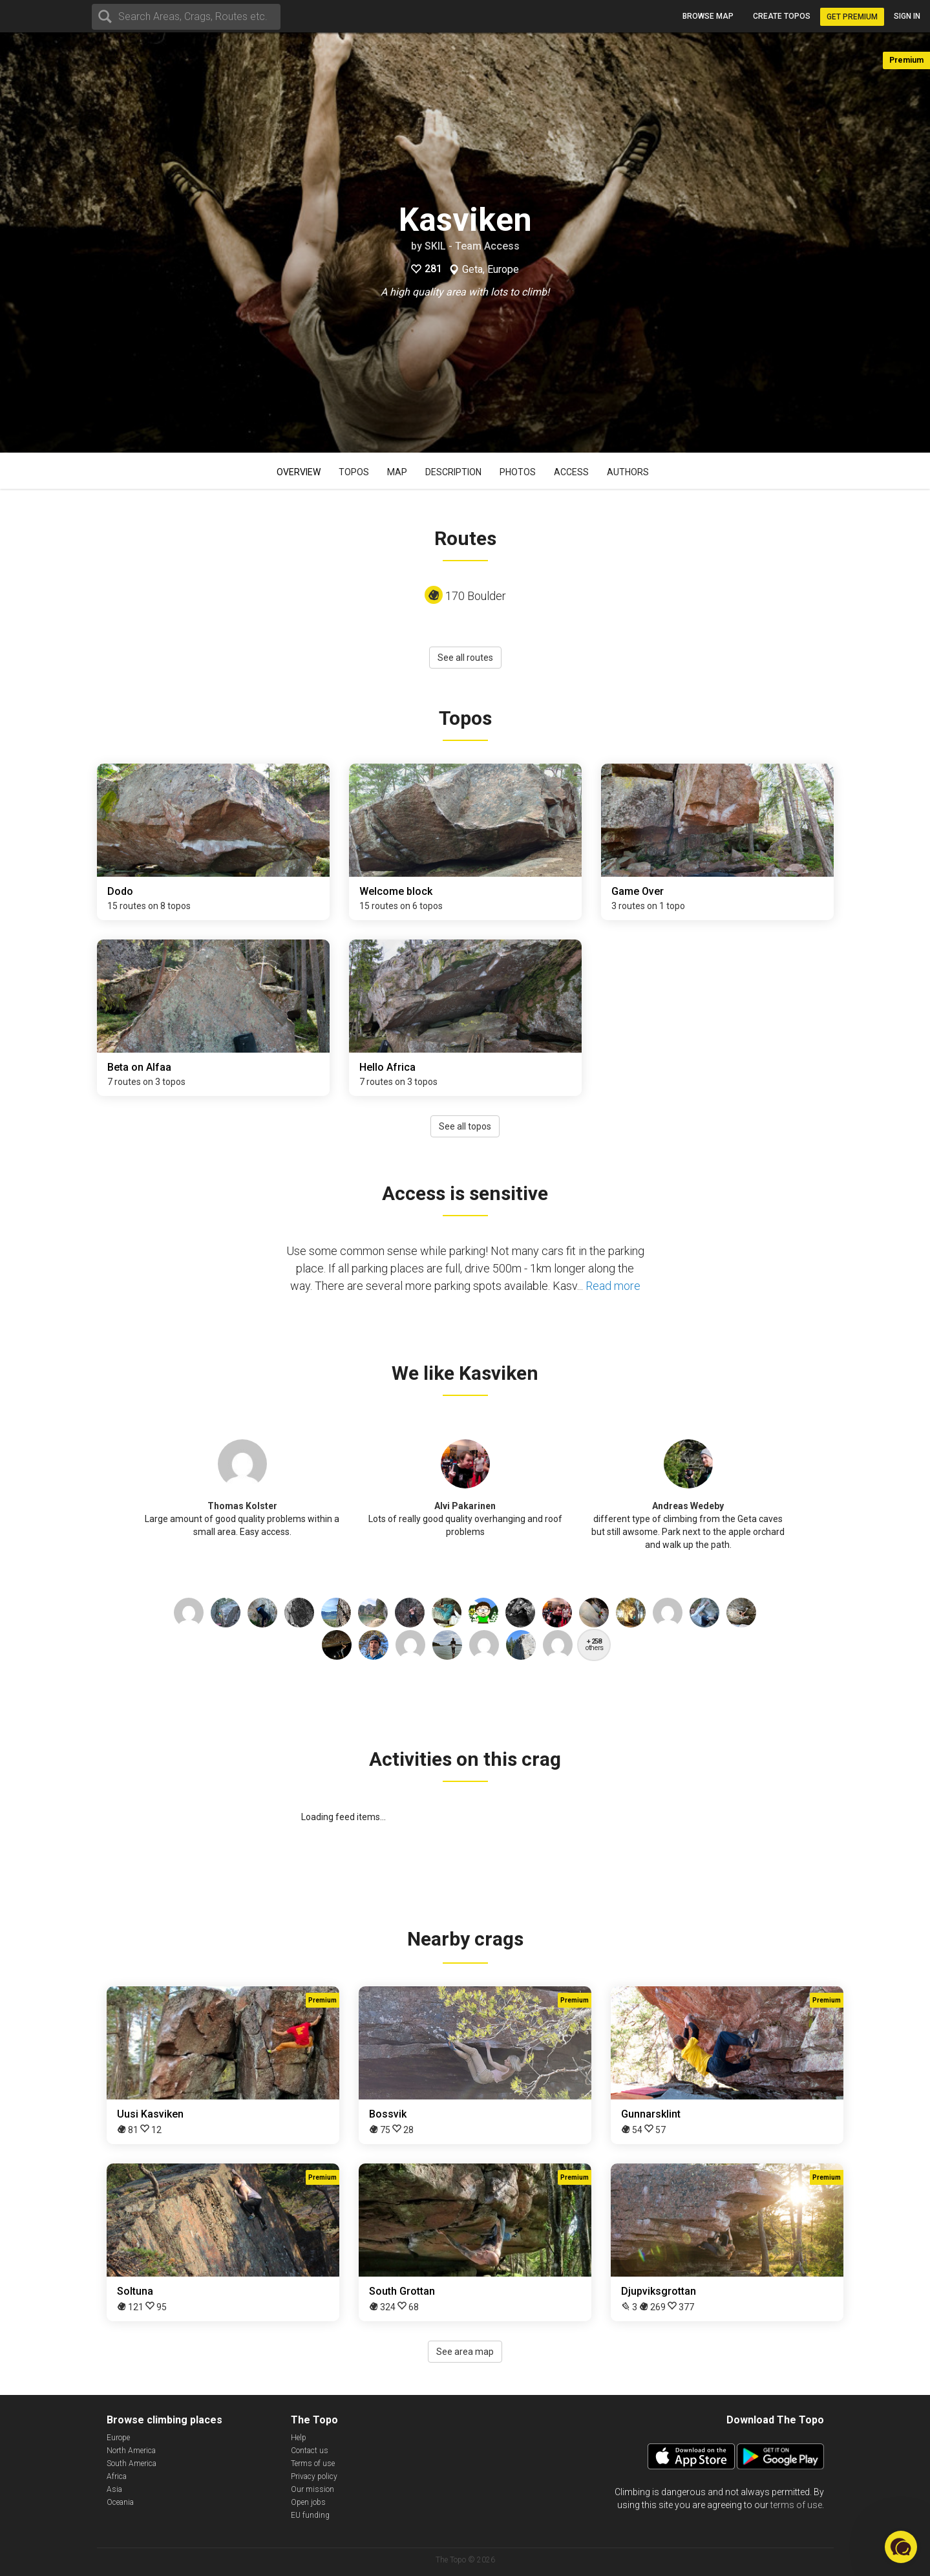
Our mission (312, 2489)
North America (131, 2450)
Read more (613, 1286)
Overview (299, 472)
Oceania (120, 2502)
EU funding (310, 2515)
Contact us (309, 2450)
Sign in (907, 16)
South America (131, 2463)
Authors (628, 472)
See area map (465, 2351)
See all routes (465, 657)
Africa (117, 2476)
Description (453, 472)
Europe (118, 2437)
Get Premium (852, 16)
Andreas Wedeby (688, 1506)
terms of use (796, 2505)
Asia (114, 2489)
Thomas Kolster (242, 1506)
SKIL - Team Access (472, 246)
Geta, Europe (490, 269)
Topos (354, 472)
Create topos (781, 16)
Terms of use (313, 2463)
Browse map (708, 16)
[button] (901, 2547)
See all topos (465, 1126)
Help (298, 2437)
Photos (518, 472)
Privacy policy (314, 2476)
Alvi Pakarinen (465, 1506)
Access (571, 472)
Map (397, 472)
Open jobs (308, 2502)
